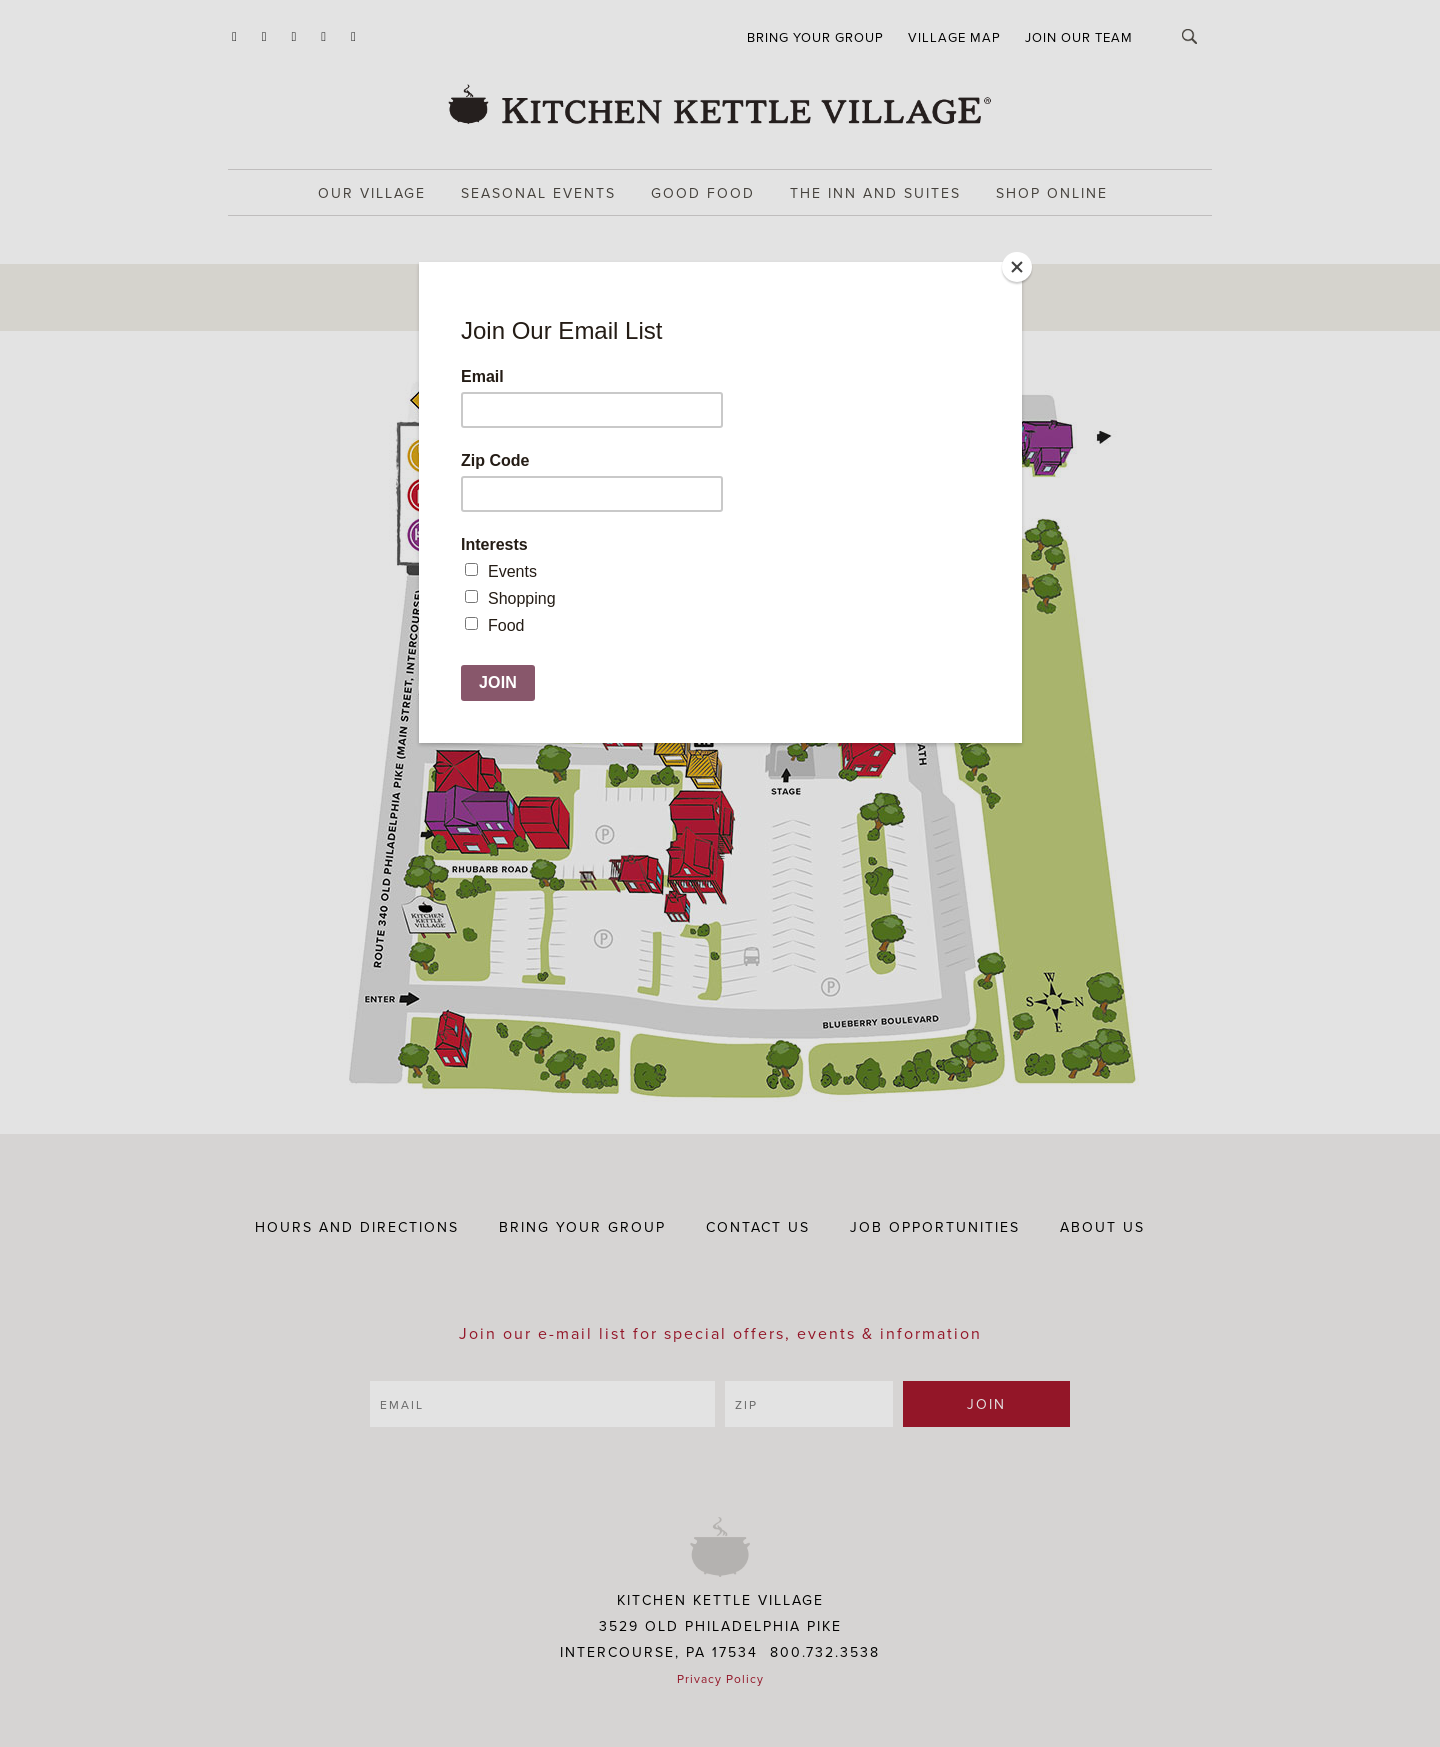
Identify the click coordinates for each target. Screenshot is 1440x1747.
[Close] (1017, 267)
